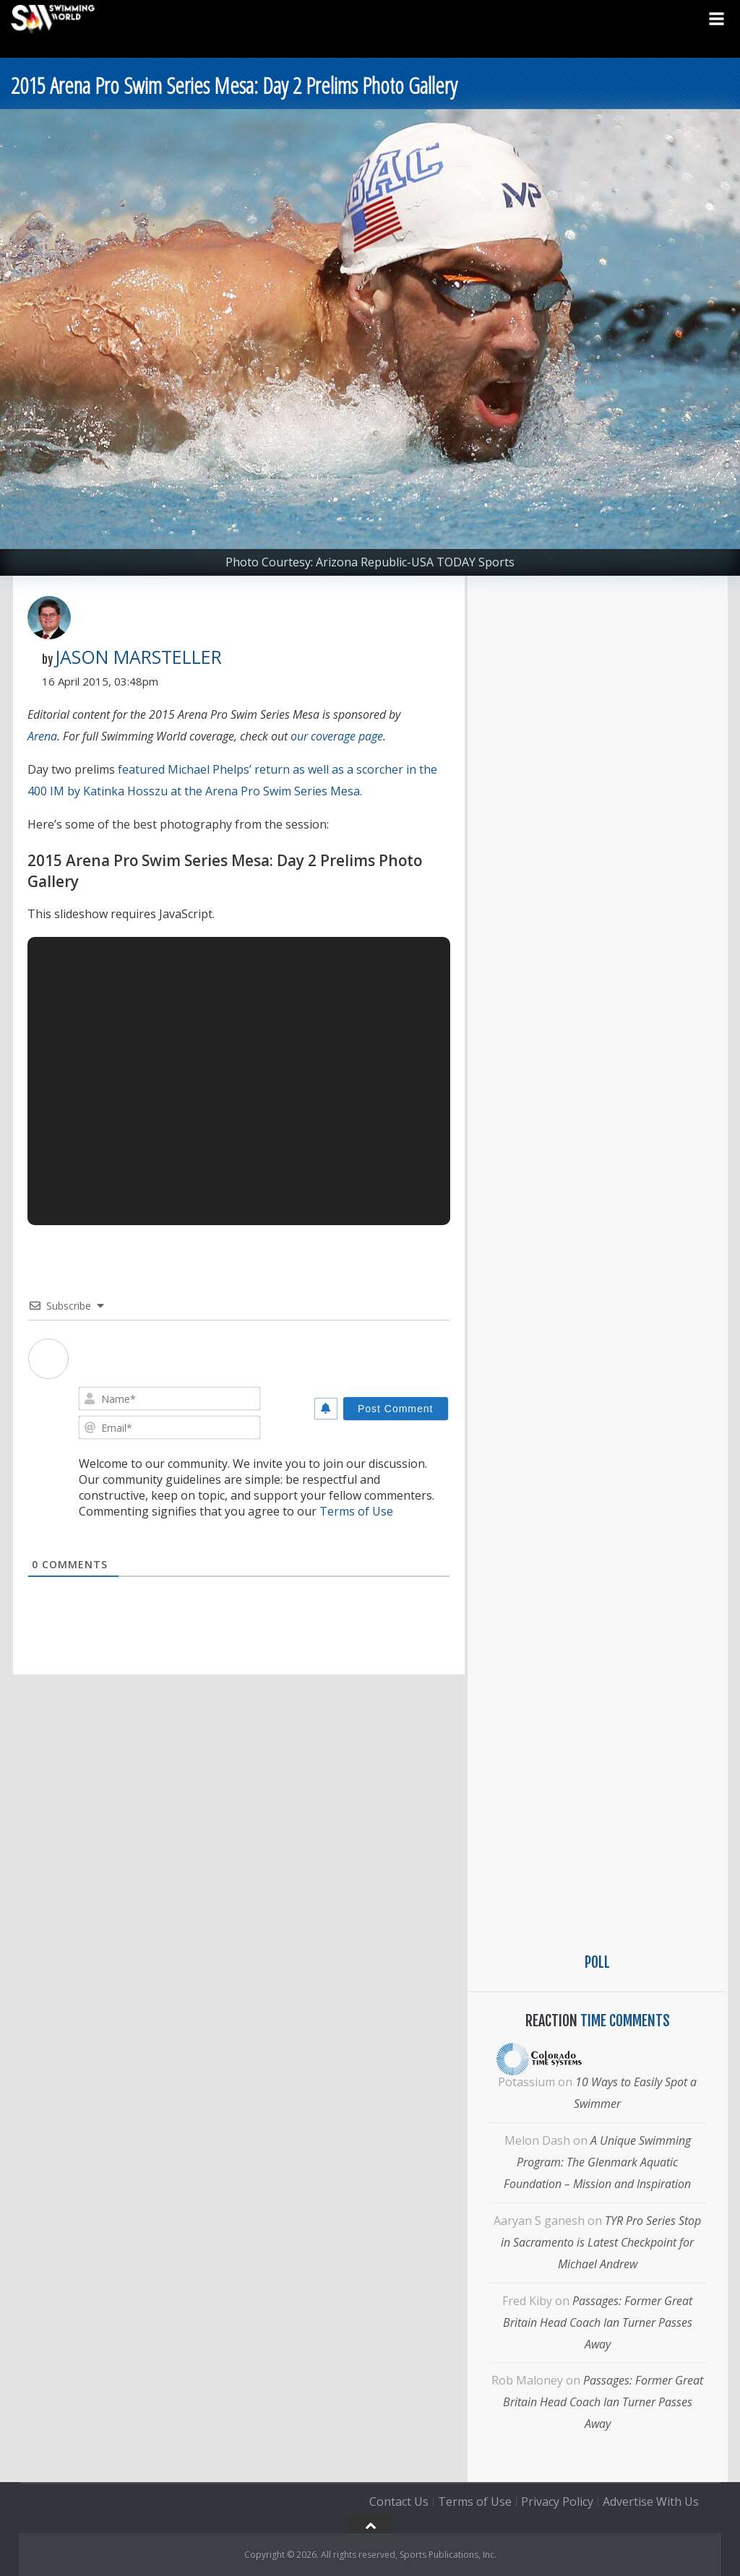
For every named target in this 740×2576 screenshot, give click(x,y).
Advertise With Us (651, 2502)
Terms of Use (356, 1511)
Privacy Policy (557, 2502)
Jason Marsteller (138, 656)
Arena (42, 736)
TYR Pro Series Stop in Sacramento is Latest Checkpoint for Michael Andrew (601, 2242)
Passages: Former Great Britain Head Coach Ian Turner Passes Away (598, 2322)
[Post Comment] (395, 1408)
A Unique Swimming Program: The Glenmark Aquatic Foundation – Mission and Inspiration (597, 2162)
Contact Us (399, 2502)
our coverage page (337, 736)
